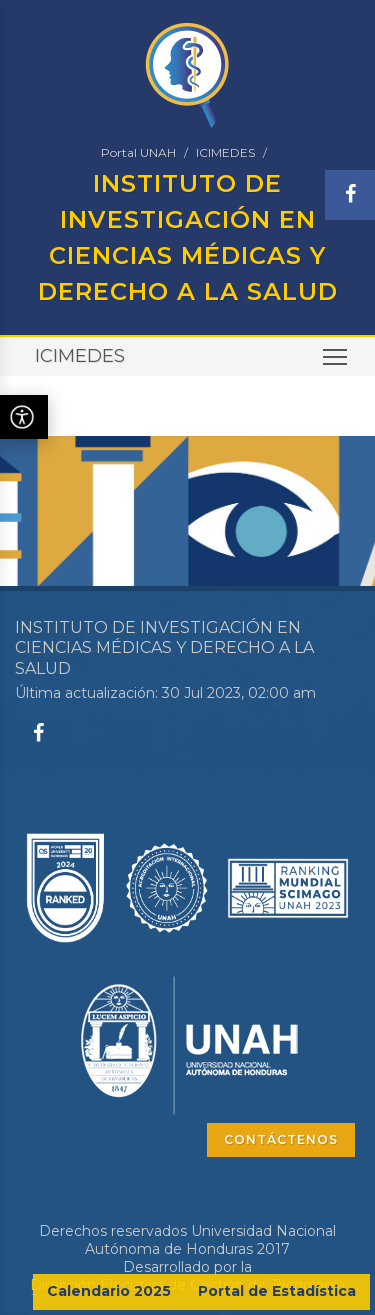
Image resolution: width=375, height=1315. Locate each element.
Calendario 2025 (109, 1291)
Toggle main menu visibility (336, 363)
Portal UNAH (138, 152)
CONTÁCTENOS (281, 1139)
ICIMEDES (225, 152)
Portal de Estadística (277, 1291)
